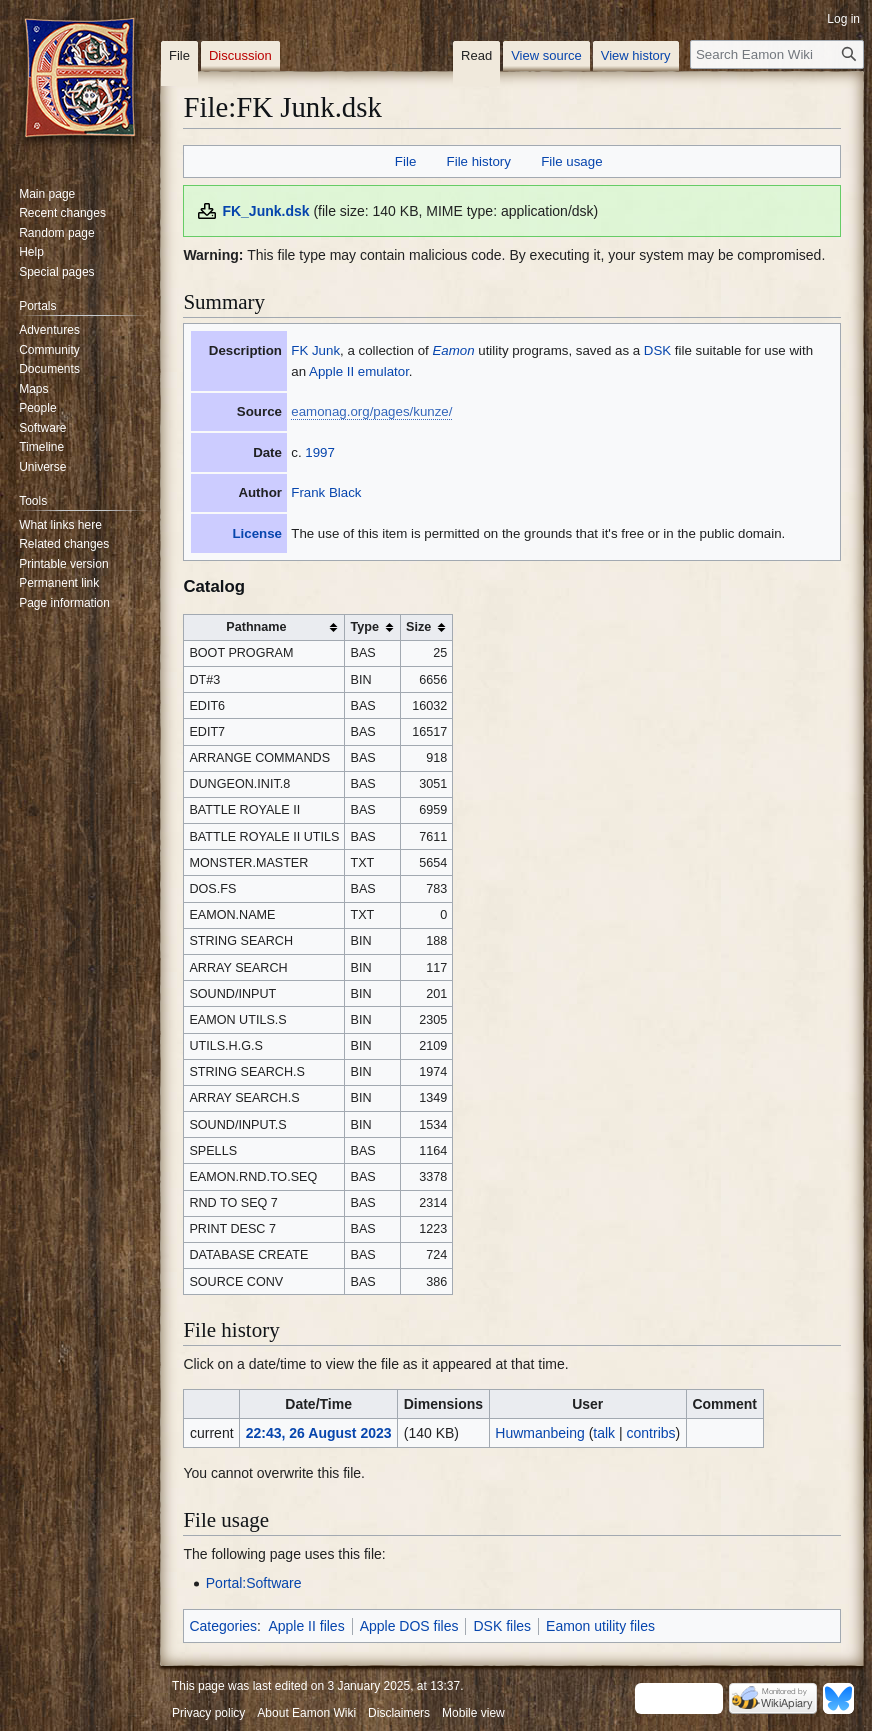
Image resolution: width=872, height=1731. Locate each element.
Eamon (453, 350)
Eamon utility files (600, 1626)
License (257, 533)
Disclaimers (399, 1713)
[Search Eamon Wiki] (777, 54)
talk (604, 1433)
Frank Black (326, 492)
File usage (571, 161)
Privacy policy (208, 1713)
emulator (383, 371)
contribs (651, 1433)
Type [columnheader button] (364, 627)
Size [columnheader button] (418, 627)
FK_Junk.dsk (265, 211)
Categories (223, 1626)
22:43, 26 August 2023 (319, 1433)
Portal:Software (254, 1583)
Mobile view (473, 1713)
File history (479, 161)
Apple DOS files (409, 1626)
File (405, 161)
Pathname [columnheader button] (256, 627)
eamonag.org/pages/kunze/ (371, 411)
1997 (320, 452)
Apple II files (306, 1626)
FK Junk (315, 350)
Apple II (331, 371)
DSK (657, 350)
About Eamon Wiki (306, 1713)
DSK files (502, 1626)
